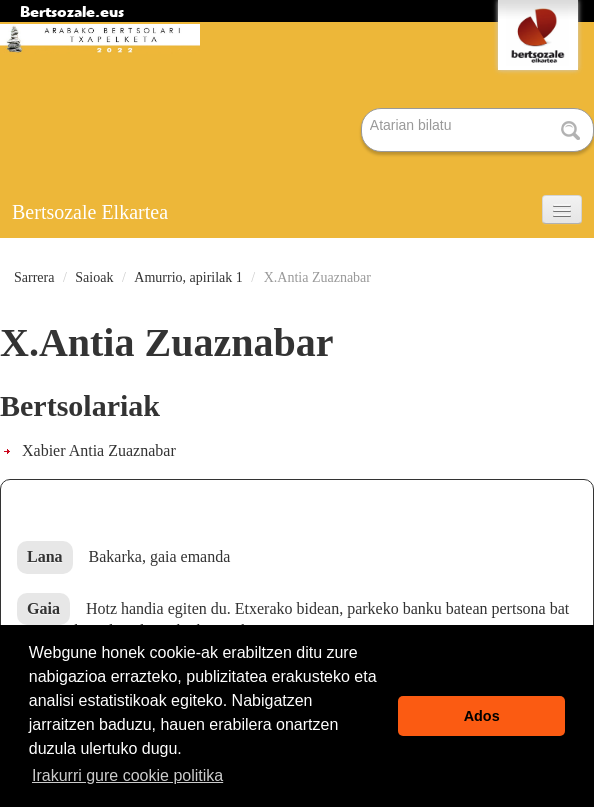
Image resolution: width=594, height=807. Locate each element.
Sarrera (34, 277)
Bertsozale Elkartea (90, 212)
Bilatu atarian (362, 109)
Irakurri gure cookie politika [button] (127, 775)
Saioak (94, 277)
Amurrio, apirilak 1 (188, 277)
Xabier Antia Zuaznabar (99, 450)
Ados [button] (482, 716)
